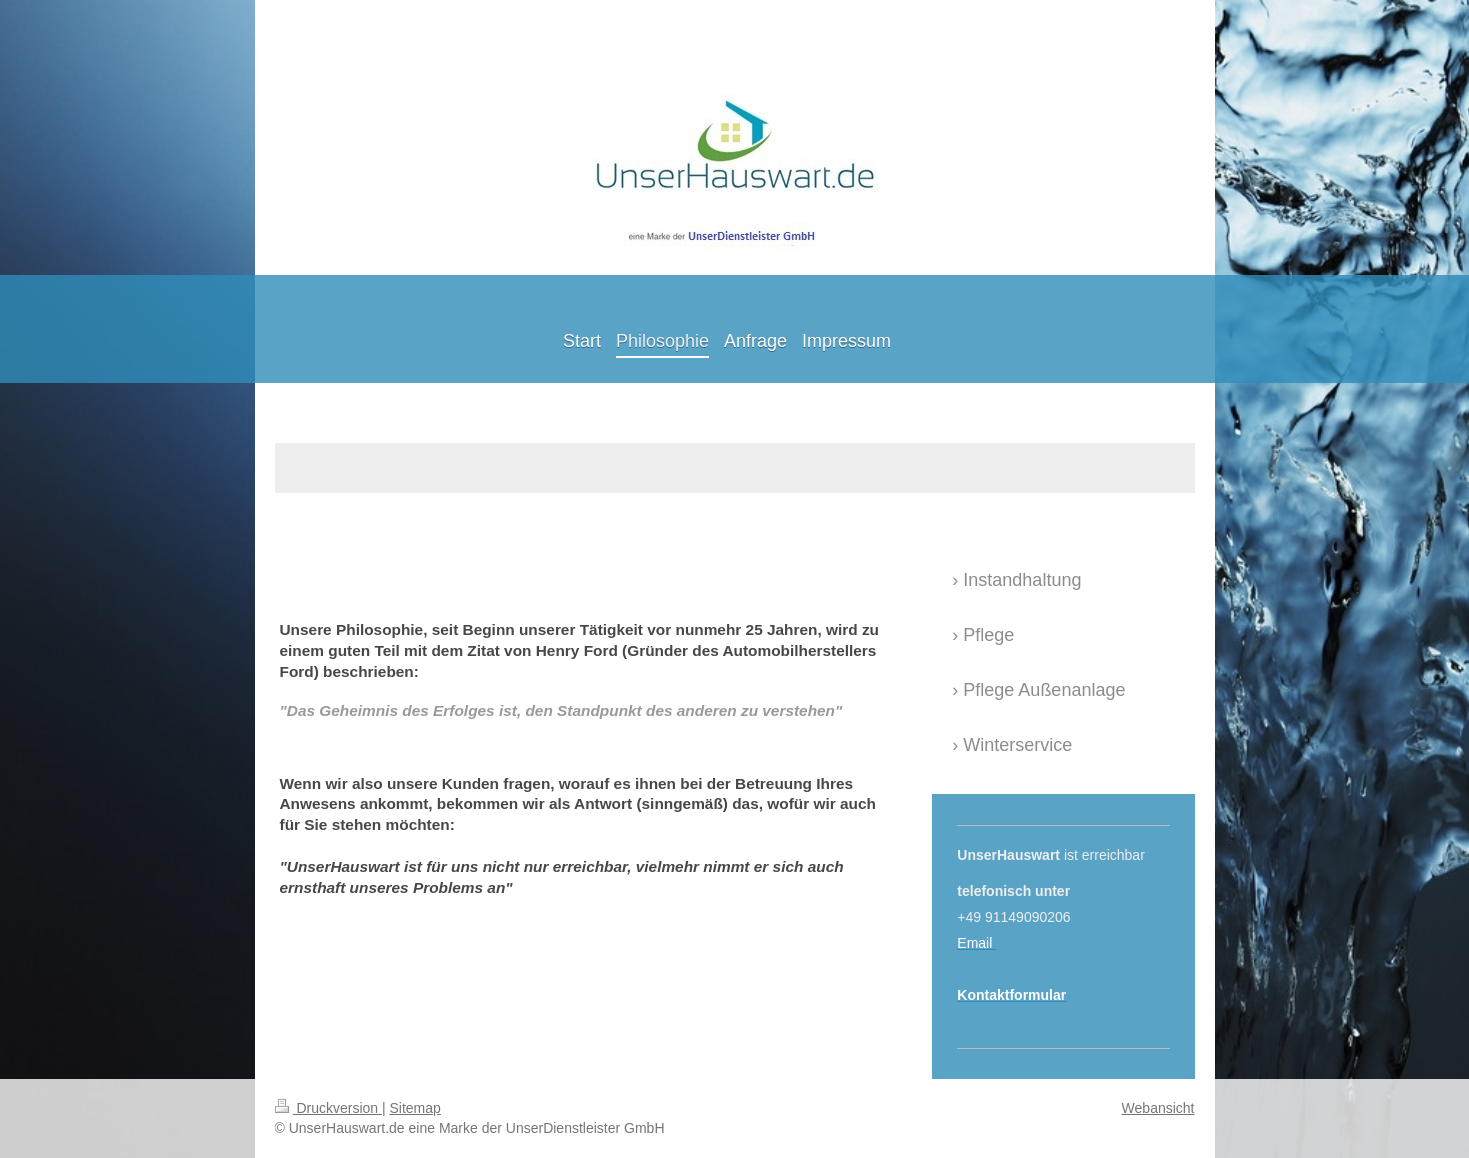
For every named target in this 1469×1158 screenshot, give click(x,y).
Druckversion (328, 1108)
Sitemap (415, 1108)
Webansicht (1158, 1108)
